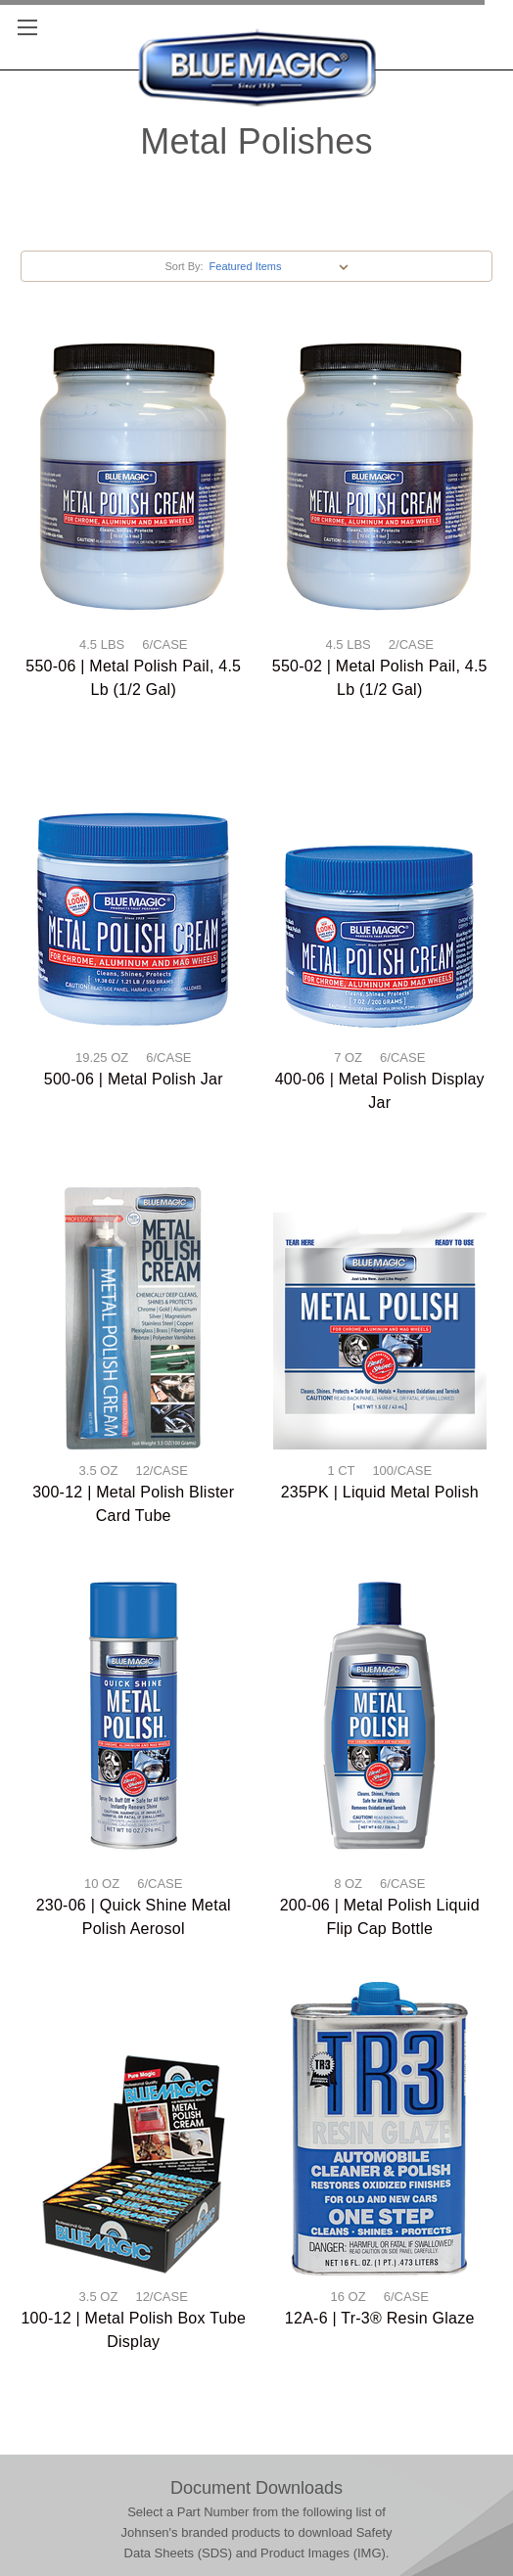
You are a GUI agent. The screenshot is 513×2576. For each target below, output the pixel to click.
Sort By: (183, 266)
